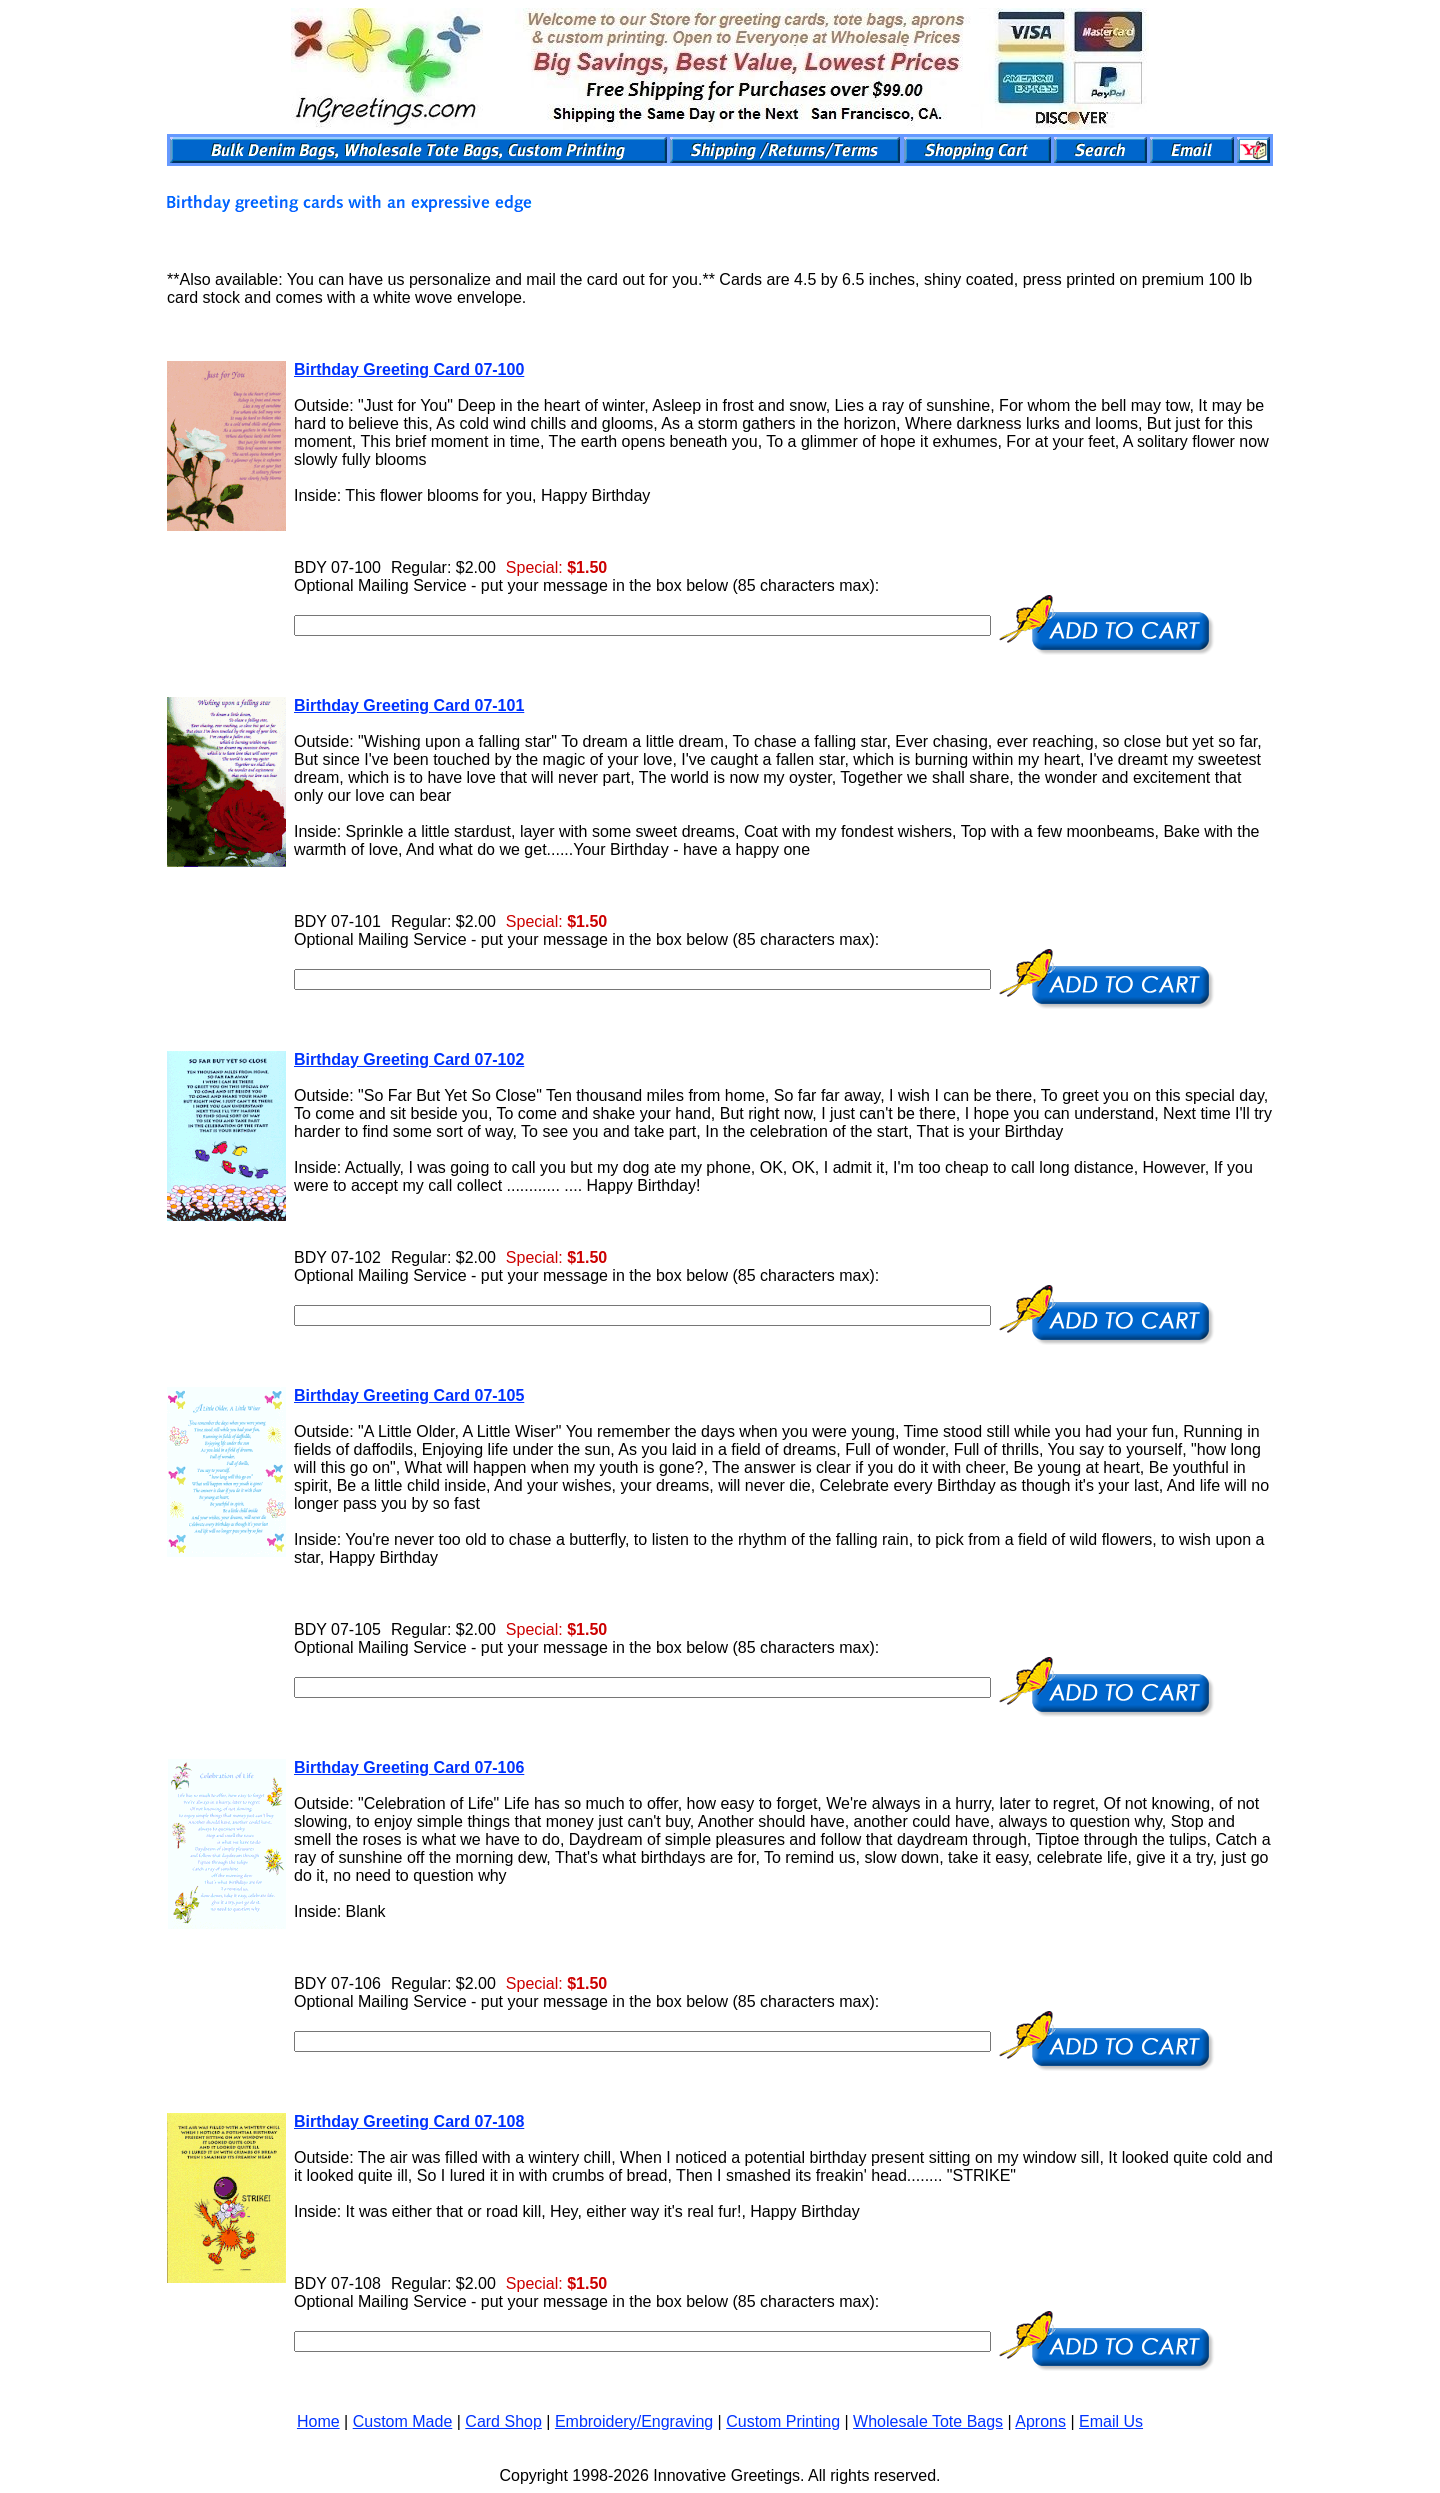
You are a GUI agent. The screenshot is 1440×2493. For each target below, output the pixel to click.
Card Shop (503, 2421)
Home (318, 2421)
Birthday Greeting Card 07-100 (409, 369)
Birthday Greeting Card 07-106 (409, 1767)
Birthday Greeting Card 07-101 (409, 705)
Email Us (1111, 2421)
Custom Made (403, 2421)
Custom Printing (783, 2421)
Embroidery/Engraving (634, 2421)
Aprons (1040, 2421)
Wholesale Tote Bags (928, 2421)
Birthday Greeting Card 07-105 (409, 1395)
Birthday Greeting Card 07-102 (409, 1059)
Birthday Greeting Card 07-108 (409, 2121)
